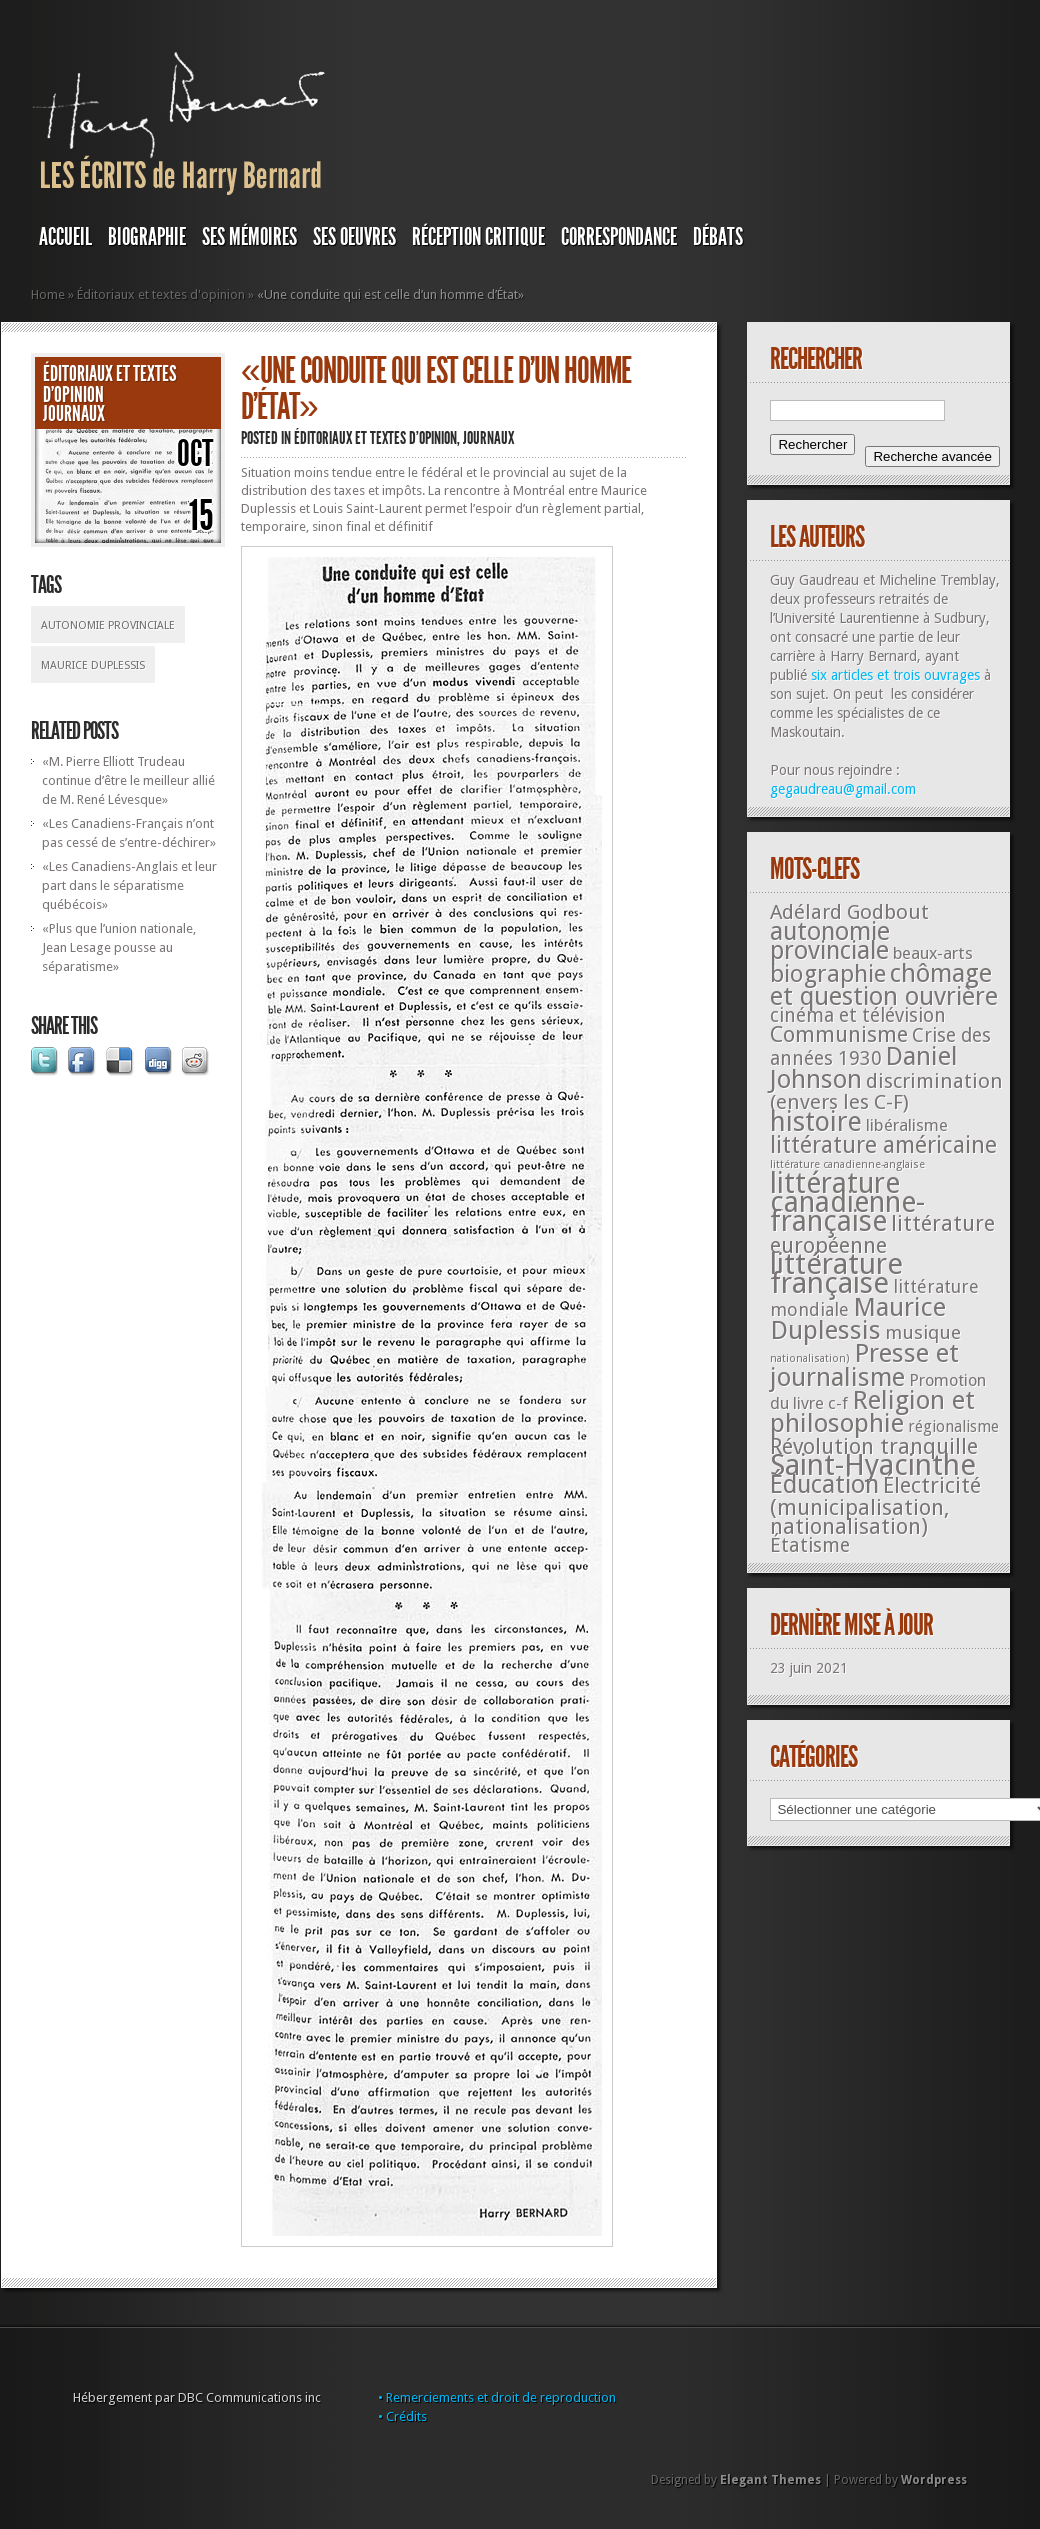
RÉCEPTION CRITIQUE (478, 237)
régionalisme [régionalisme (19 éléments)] (953, 1426)
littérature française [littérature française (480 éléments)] (836, 1273)
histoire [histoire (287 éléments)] (816, 1121)
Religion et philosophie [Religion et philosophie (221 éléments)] (872, 1411)
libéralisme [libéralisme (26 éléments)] (907, 1125)
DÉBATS (718, 237)
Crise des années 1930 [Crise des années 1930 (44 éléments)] (880, 1047)
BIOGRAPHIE (147, 237)
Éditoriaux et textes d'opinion (161, 294)
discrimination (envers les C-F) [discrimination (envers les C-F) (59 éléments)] (886, 1091)
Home (48, 294)
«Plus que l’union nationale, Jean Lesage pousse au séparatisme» (119, 947)
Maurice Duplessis (93, 665)
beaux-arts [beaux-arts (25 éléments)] (933, 953)
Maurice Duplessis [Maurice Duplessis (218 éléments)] (858, 1318)
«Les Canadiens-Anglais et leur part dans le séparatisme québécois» (129, 885)
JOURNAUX (74, 414)
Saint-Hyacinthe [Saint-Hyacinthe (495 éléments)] (873, 1465)
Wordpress (934, 2480)
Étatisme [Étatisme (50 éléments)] (810, 1545)
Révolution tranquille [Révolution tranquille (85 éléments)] (874, 1446)
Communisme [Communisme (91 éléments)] (839, 1034)
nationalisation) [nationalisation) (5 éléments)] (810, 1358)
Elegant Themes (770, 2480)
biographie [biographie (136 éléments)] (828, 974)
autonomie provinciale (108, 625)
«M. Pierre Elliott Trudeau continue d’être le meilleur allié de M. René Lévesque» (128, 780)
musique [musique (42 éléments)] (923, 1332)
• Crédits (402, 2416)
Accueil (65, 237)
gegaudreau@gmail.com (843, 789)
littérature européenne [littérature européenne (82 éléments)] (882, 1234)
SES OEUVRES (354, 237)
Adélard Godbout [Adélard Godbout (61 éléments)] (849, 912)
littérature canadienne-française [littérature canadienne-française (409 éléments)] (847, 1202)
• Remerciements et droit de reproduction (497, 2397)
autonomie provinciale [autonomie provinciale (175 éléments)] (830, 941)
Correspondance (619, 237)
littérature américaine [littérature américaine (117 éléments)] (883, 1145)
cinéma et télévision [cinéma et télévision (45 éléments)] (858, 1015)
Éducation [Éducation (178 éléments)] (824, 1484)
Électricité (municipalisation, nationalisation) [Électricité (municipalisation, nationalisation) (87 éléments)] (875, 1506)
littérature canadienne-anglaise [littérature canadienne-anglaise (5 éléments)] (847, 1164)
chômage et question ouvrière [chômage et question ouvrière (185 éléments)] (884, 985)
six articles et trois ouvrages (895, 675)
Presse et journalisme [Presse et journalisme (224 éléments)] (864, 1365)
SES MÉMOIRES (249, 237)
